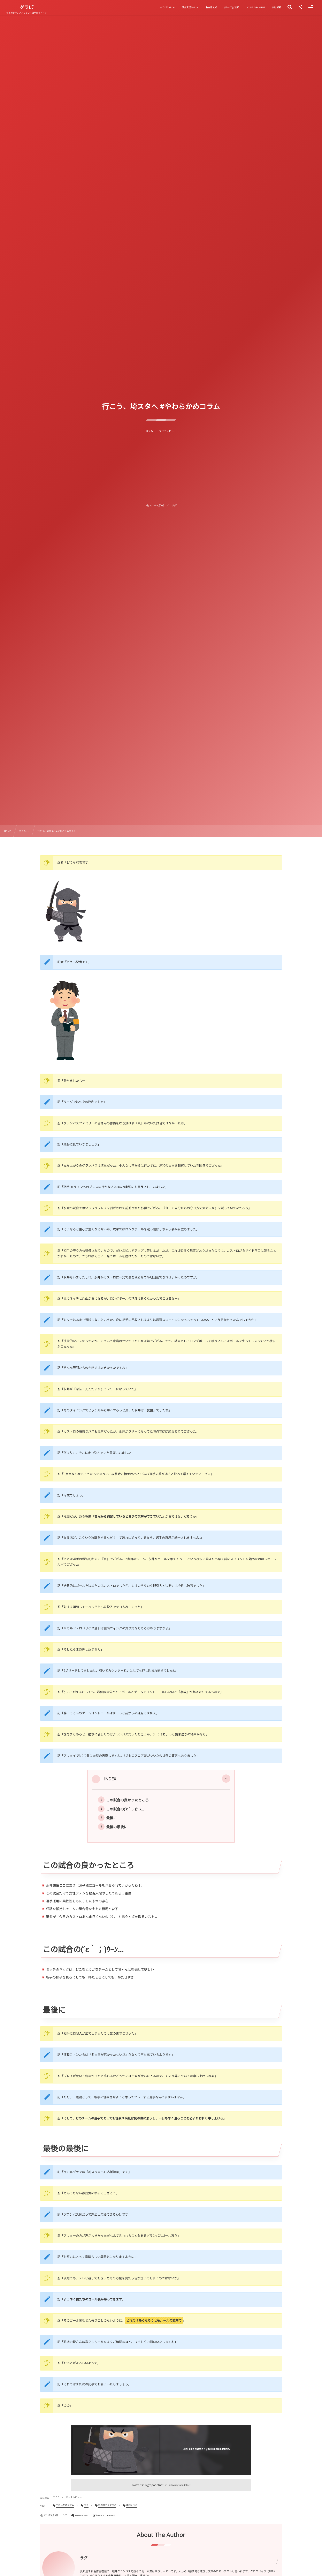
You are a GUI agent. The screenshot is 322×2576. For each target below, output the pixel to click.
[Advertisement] (161, 465)
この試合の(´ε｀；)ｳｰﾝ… (125, 1809)
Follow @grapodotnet (179, 2485)
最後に (111, 1818)
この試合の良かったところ (127, 1800)
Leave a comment (105, 2515)
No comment (81, 2515)
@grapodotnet (154, 2485)
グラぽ (26, 7)
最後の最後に (117, 1827)
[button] (226, 1778)
